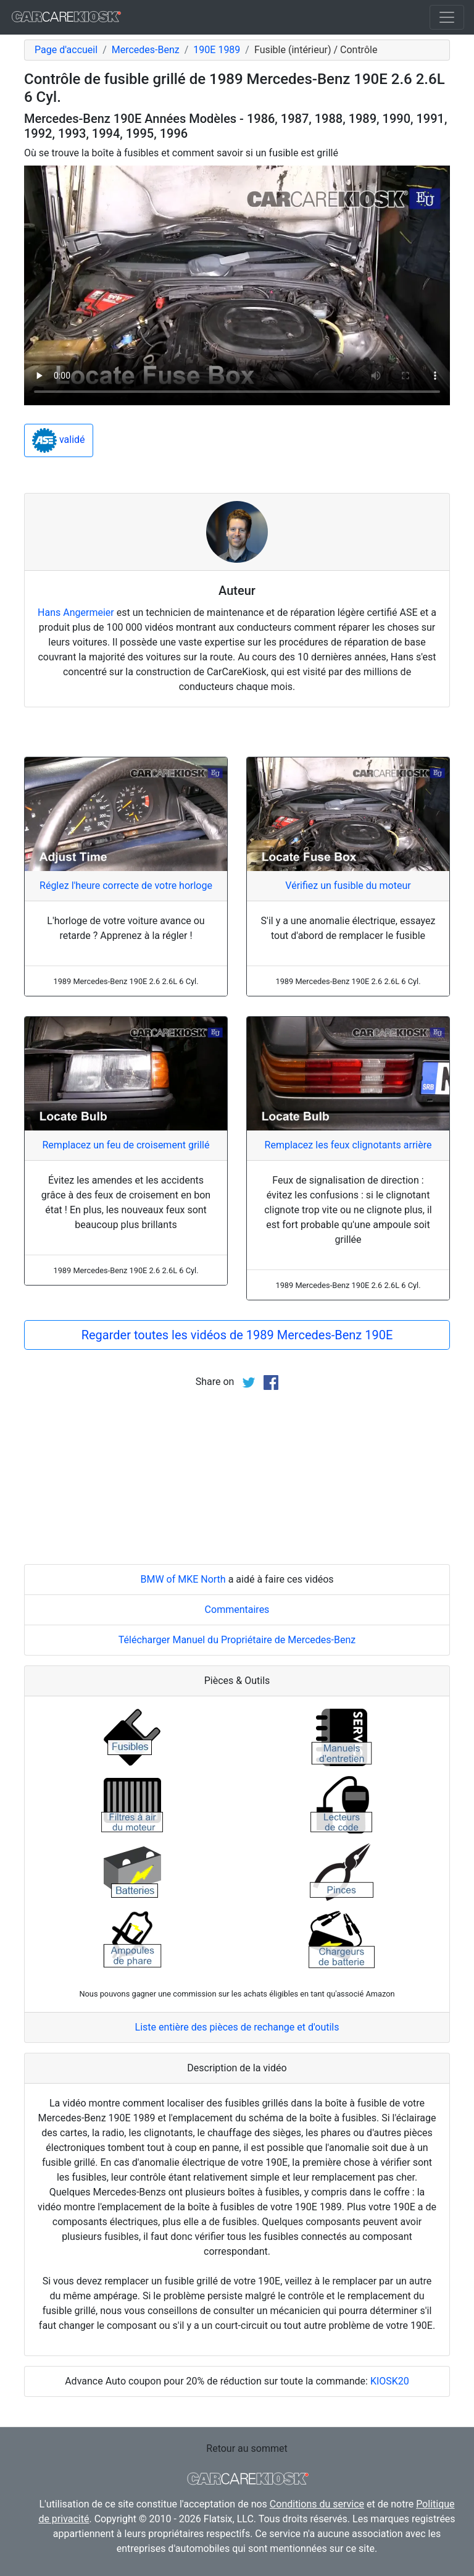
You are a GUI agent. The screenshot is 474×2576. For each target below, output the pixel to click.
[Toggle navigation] (447, 17)
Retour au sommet (246, 2448)
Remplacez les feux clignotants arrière (348, 1145)
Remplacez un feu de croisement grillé (126, 1145)
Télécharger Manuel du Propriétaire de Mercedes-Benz (237, 1640)
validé (58, 440)
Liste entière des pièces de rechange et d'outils (237, 2027)
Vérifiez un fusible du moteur (347, 885)
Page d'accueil (66, 50)
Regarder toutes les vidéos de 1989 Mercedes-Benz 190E (237, 1335)
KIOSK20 (389, 2381)
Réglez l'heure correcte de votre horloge (126, 885)
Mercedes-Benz (146, 50)
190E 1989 (216, 50)
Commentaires (237, 1609)
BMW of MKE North (182, 1579)
